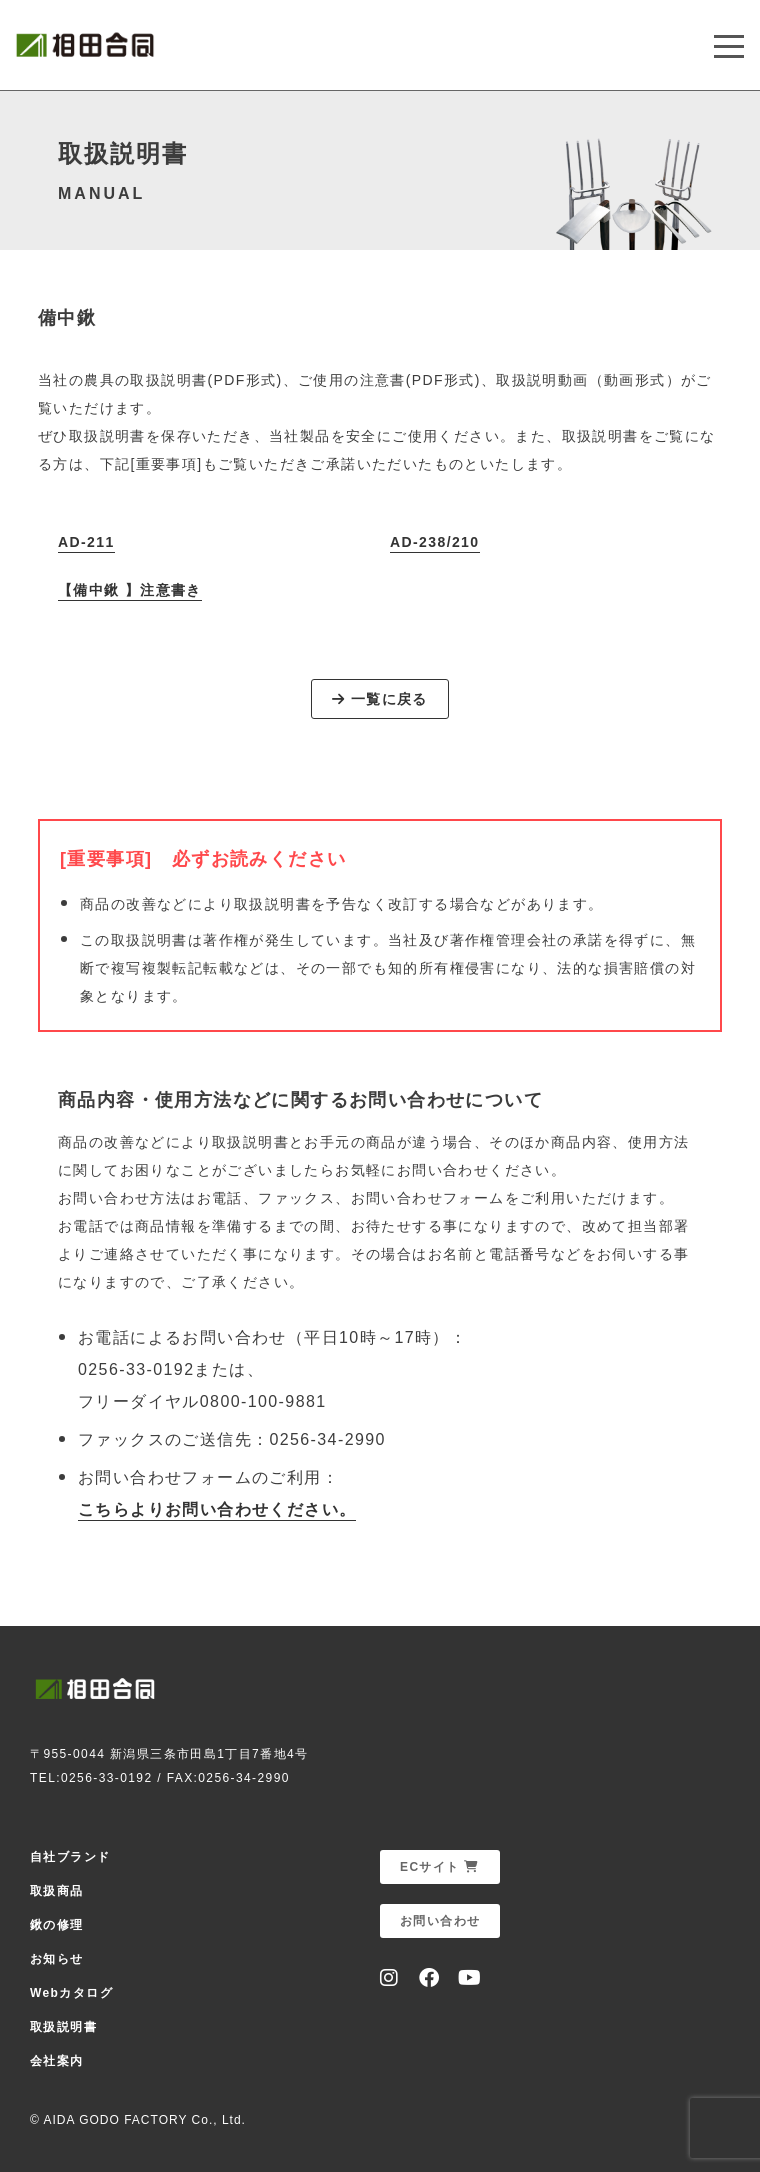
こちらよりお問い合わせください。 (217, 1509)
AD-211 (86, 542)
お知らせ (57, 1959)
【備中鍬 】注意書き (130, 590)
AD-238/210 (435, 542)
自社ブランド (70, 1857)
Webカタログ (71, 1993)
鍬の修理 (57, 1925)
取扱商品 (57, 1891)
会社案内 (57, 2061)
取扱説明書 (63, 2027)
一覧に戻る (380, 699)
